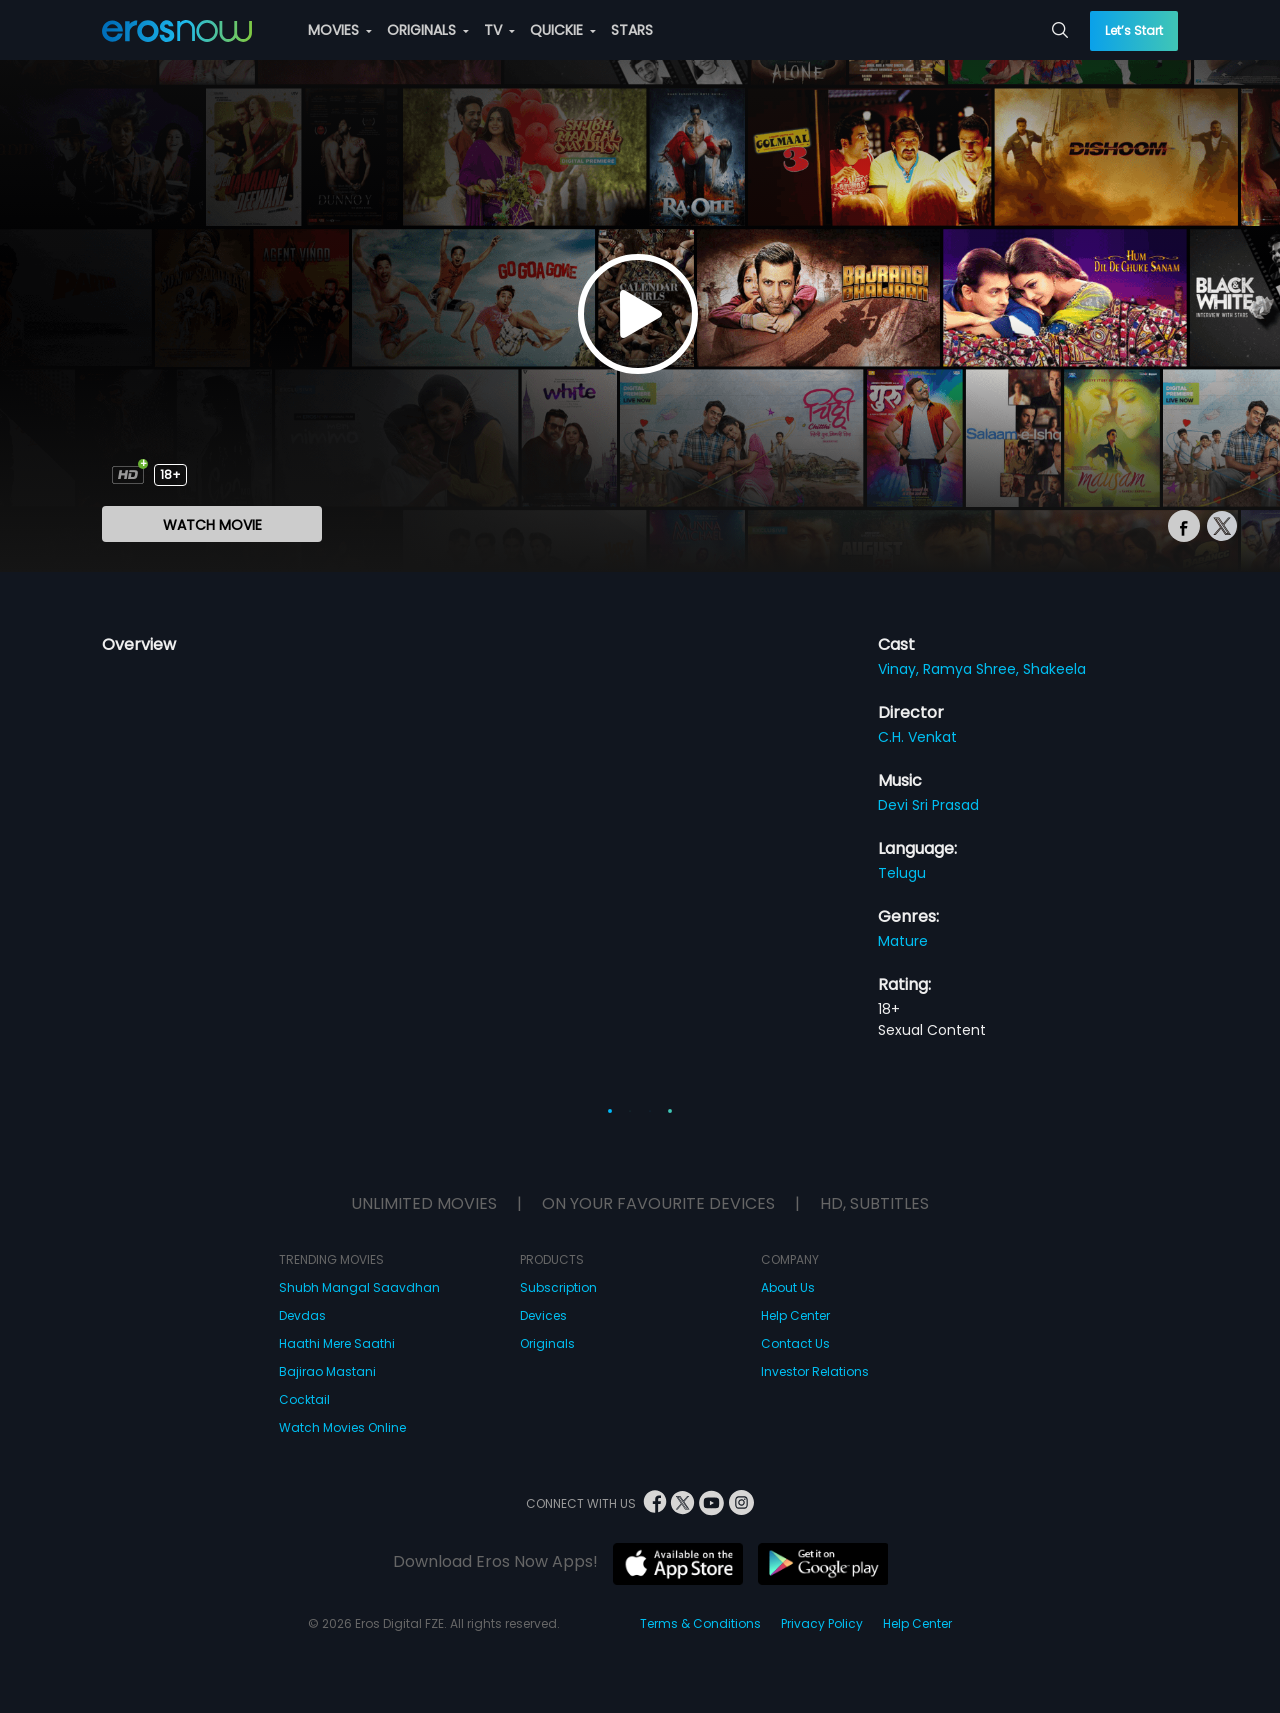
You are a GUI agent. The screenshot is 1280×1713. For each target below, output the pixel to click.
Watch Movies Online (342, 1427)
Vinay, (900, 669)
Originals (547, 1343)
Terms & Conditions (700, 1623)
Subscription (558, 1287)
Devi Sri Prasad (928, 805)
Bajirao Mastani (327, 1371)
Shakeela (1054, 669)
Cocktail (304, 1399)
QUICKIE (563, 30)
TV (499, 30)
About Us (788, 1287)
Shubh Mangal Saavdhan (359, 1287)
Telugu (902, 873)
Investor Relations (815, 1371)
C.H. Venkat (917, 737)
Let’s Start (1134, 30)
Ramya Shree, (973, 669)
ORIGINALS (428, 30)
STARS (632, 30)
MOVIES (340, 30)
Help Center (795, 1315)
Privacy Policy (822, 1623)
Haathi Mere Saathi (337, 1343)
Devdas (302, 1315)
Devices (543, 1315)
